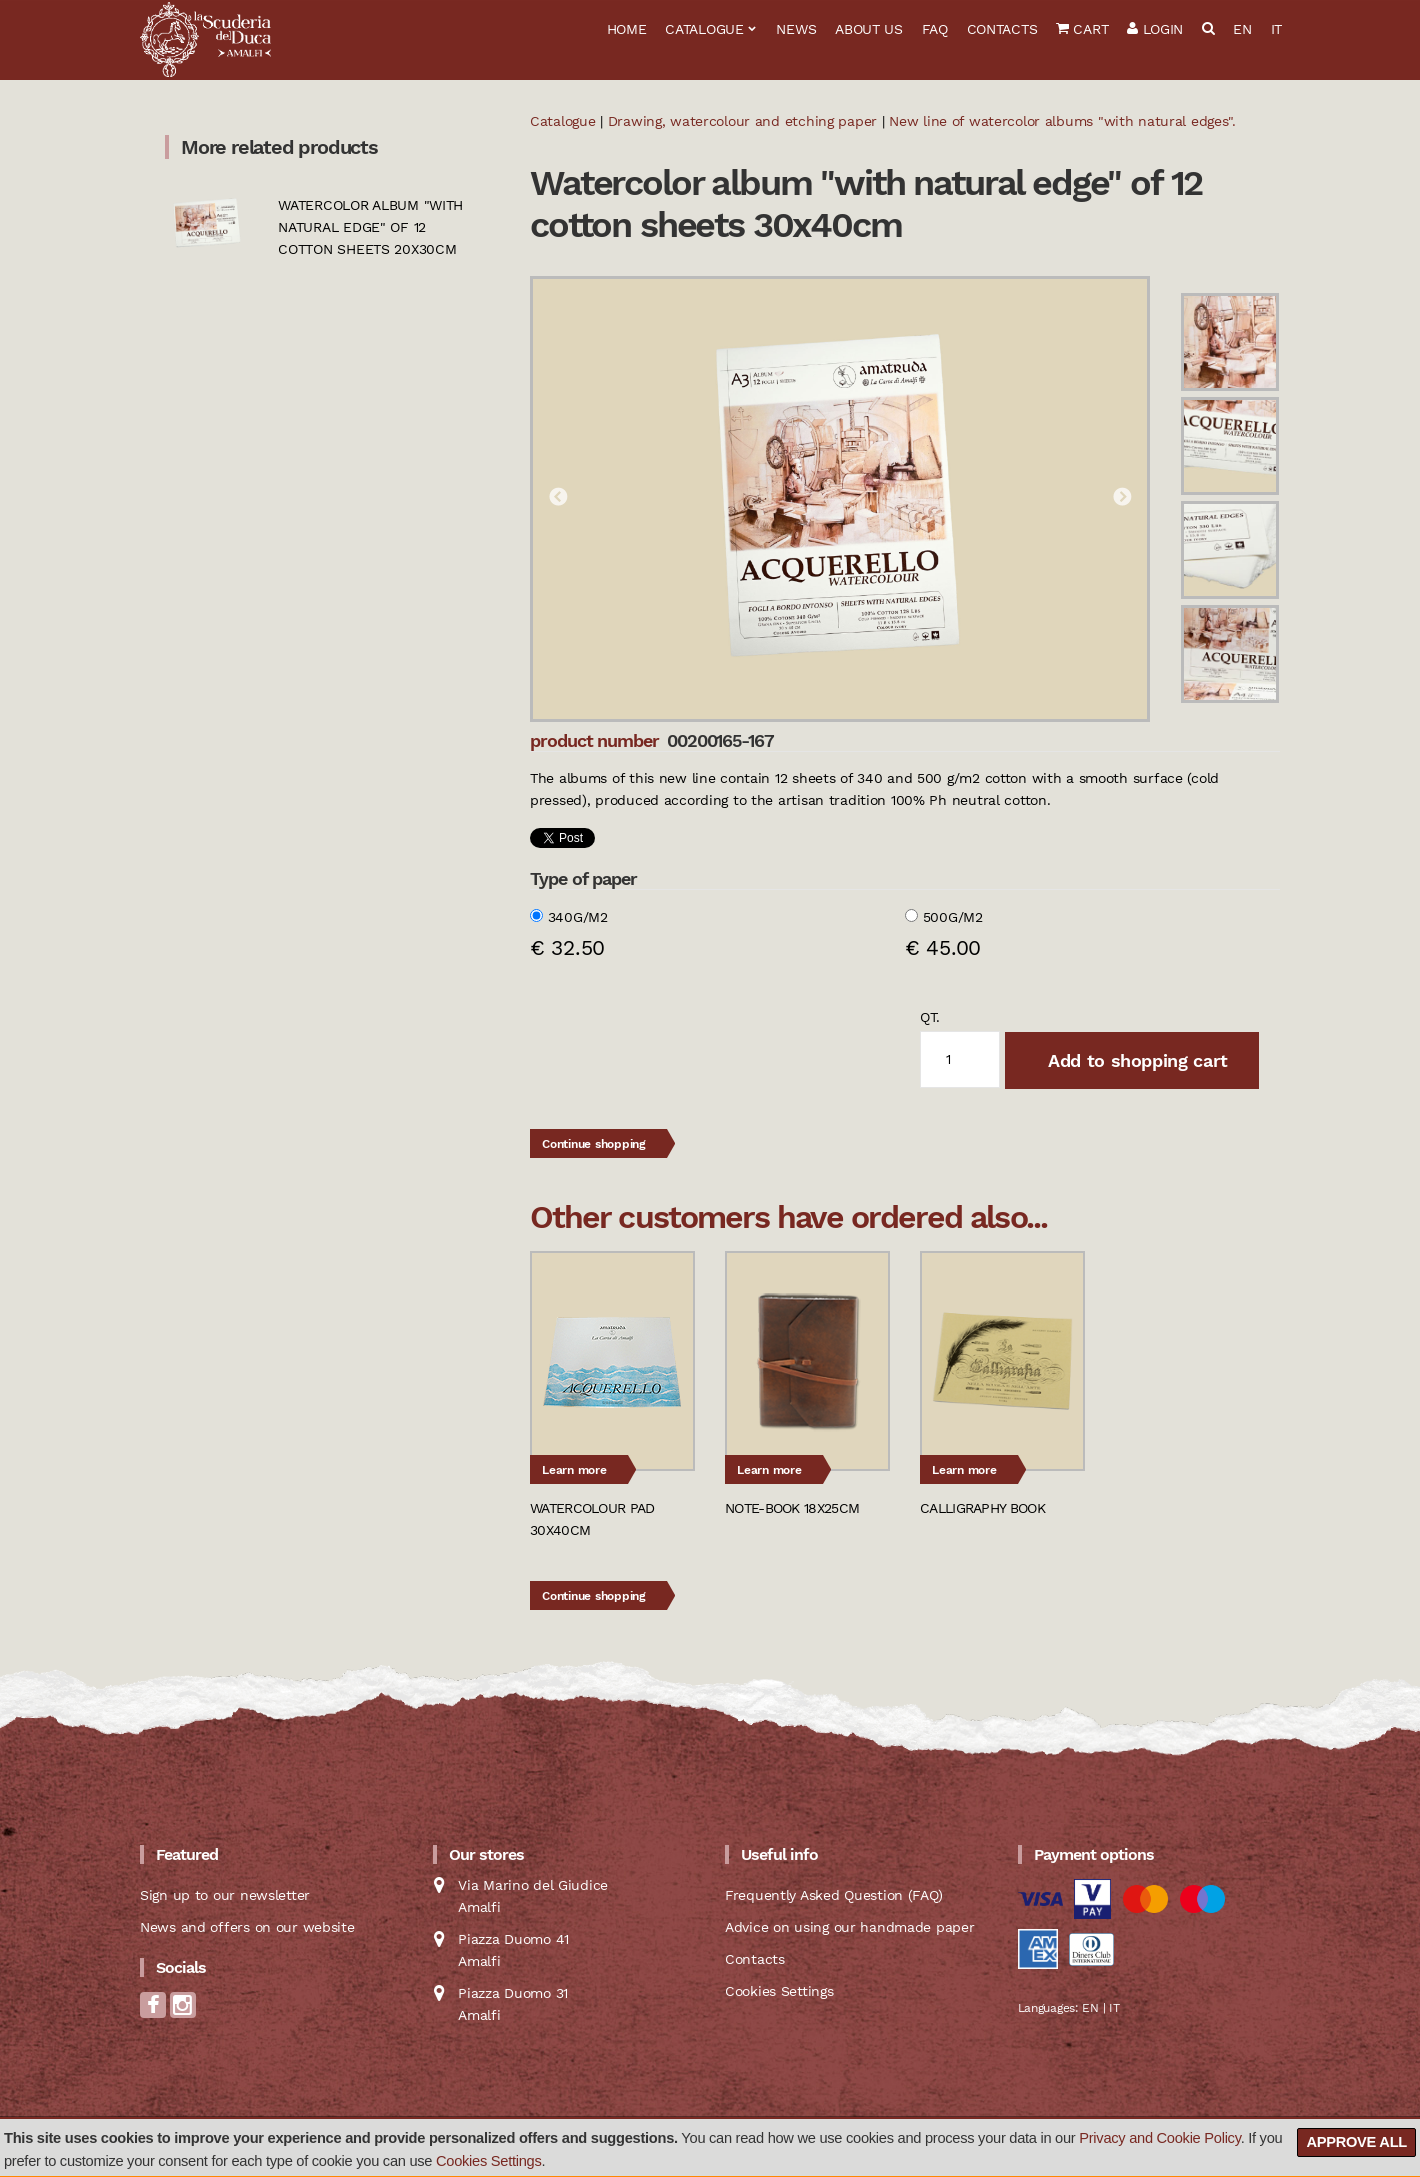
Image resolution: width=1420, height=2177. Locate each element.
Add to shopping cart (1135, 1060)
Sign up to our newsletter (225, 1895)
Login (1155, 29)
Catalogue (704, 29)
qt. (930, 1017)
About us (869, 29)
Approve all (1356, 2142)
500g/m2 (953, 917)
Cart (1082, 29)
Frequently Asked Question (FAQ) (833, 1895)
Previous (558, 498)
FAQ (935, 29)
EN (1242, 29)
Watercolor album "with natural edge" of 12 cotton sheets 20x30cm (370, 227)
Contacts (1002, 29)
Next (1122, 498)
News (796, 29)
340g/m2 (578, 917)
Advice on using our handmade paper (849, 1927)
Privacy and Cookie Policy (1159, 2138)
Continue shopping (594, 1144)
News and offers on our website (247, 1927)
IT (1276, 29)
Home (627, 29)
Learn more (574, 1470)
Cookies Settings (489, 2161)
